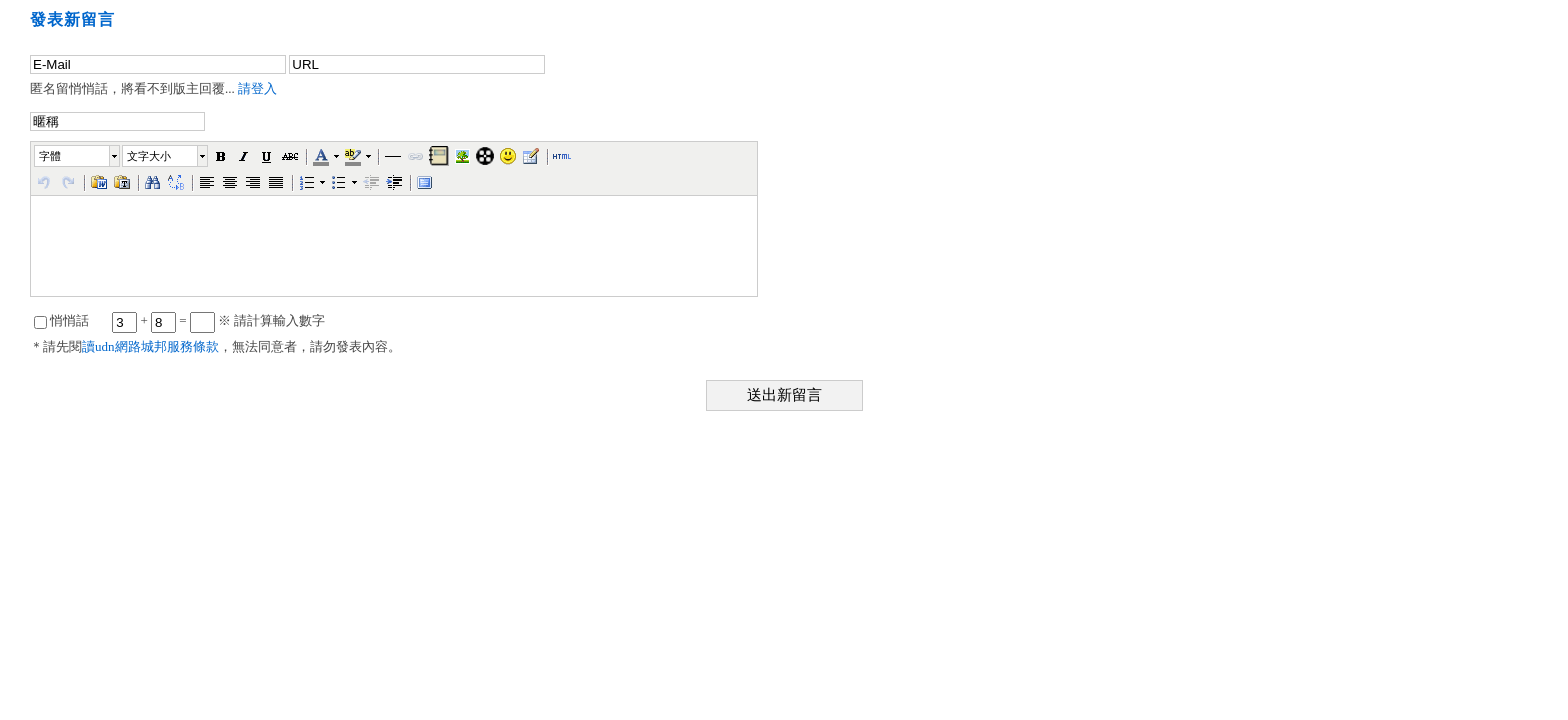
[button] (78, 156)
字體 (50, 156)
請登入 (257, 88)
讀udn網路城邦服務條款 (150, 346)
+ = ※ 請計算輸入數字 (218, 320)
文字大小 (149, 156)
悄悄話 (61, 320)
